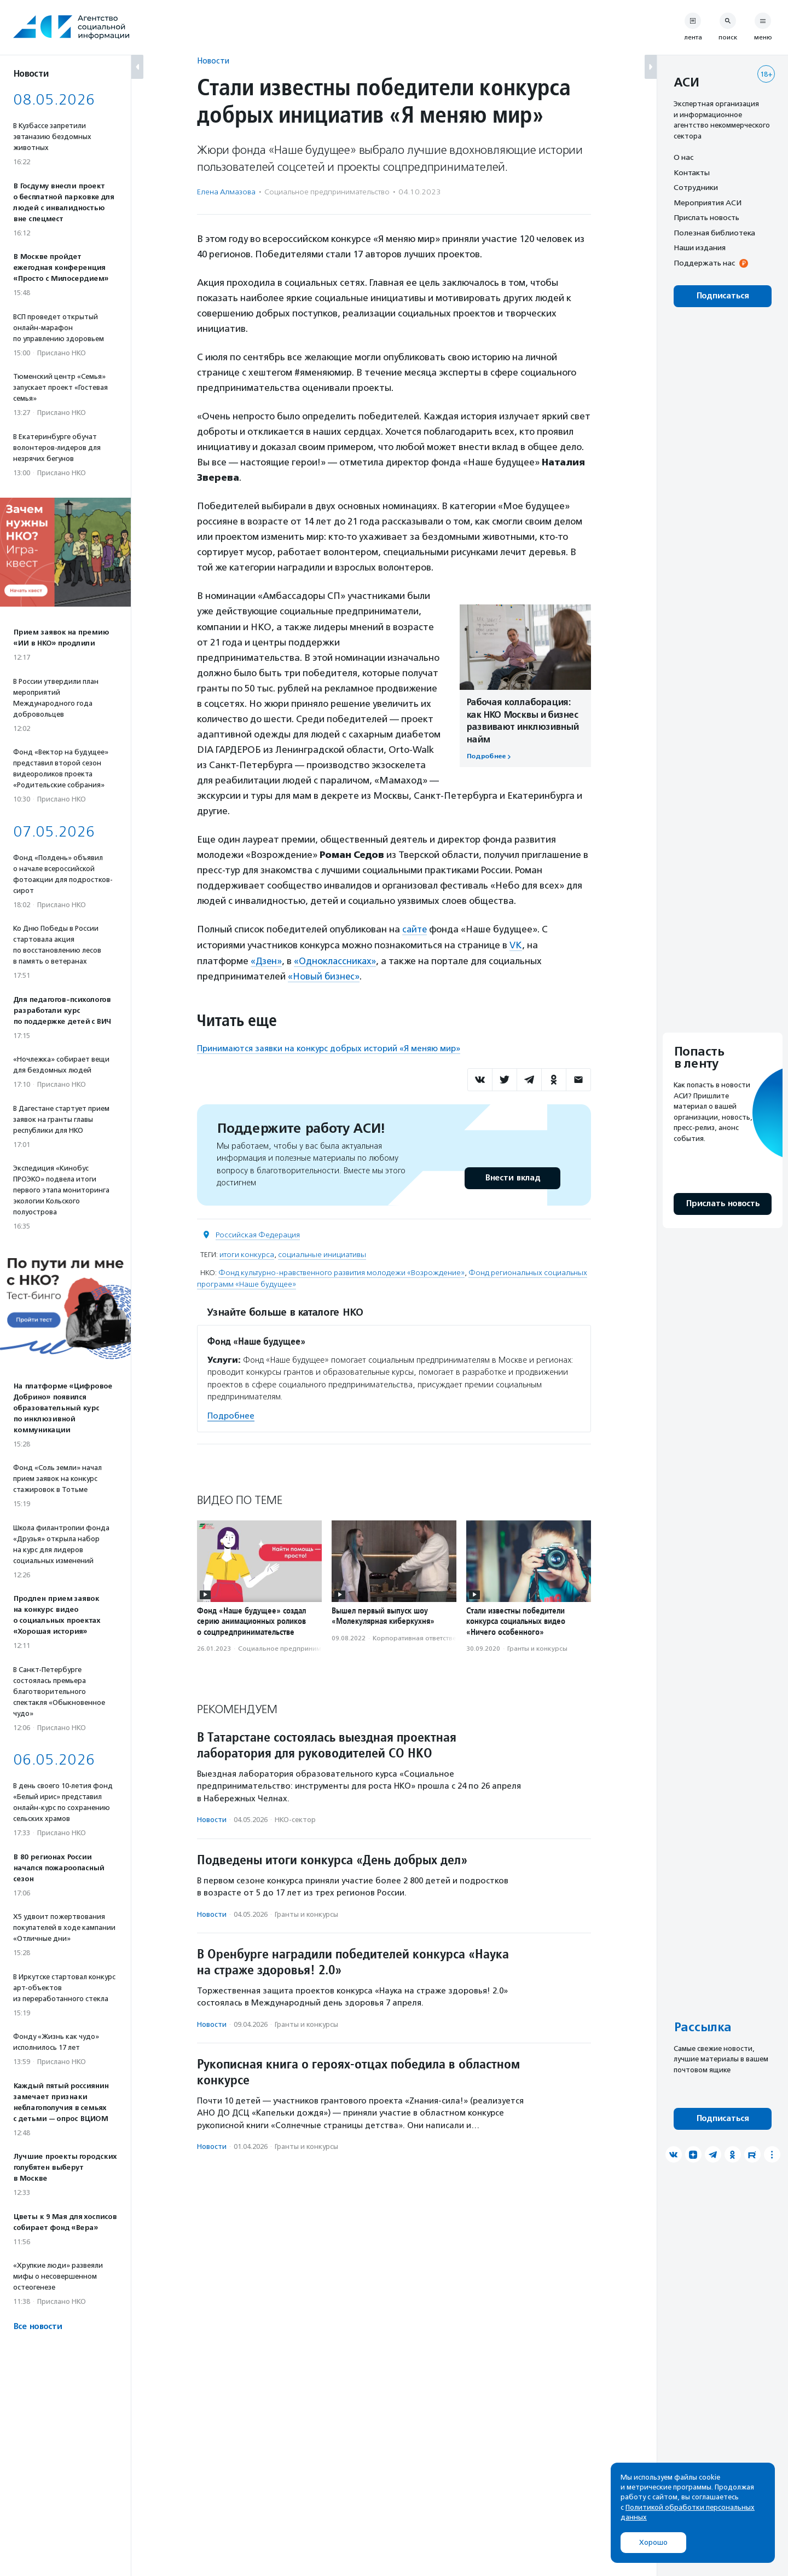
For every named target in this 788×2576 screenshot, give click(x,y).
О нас (683, 157)
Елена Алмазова (226, 192)
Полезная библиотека (714, 232)
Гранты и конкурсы (537, 1647)
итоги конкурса (246, 1253)
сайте (415, 929)
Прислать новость (706, 217)
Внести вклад (512, 1177)
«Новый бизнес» (324, 975)
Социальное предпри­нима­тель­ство (327, 192)
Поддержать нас (704, 262)
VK (515, 944)
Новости (213, 60)
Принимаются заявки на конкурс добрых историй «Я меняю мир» (328, 1047)
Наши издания (700, 247)
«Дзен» (267, 959)
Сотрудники (696, 187)
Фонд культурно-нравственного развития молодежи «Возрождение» (341, 1271)
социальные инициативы (322, 1253)
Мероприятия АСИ (707, 202)
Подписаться (722, 296)
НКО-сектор (295, 1818)
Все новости (37, 2326)
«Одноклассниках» (337, 959)
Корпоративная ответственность (425, 1637)
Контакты (692, 172)
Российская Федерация (258, 1233)
